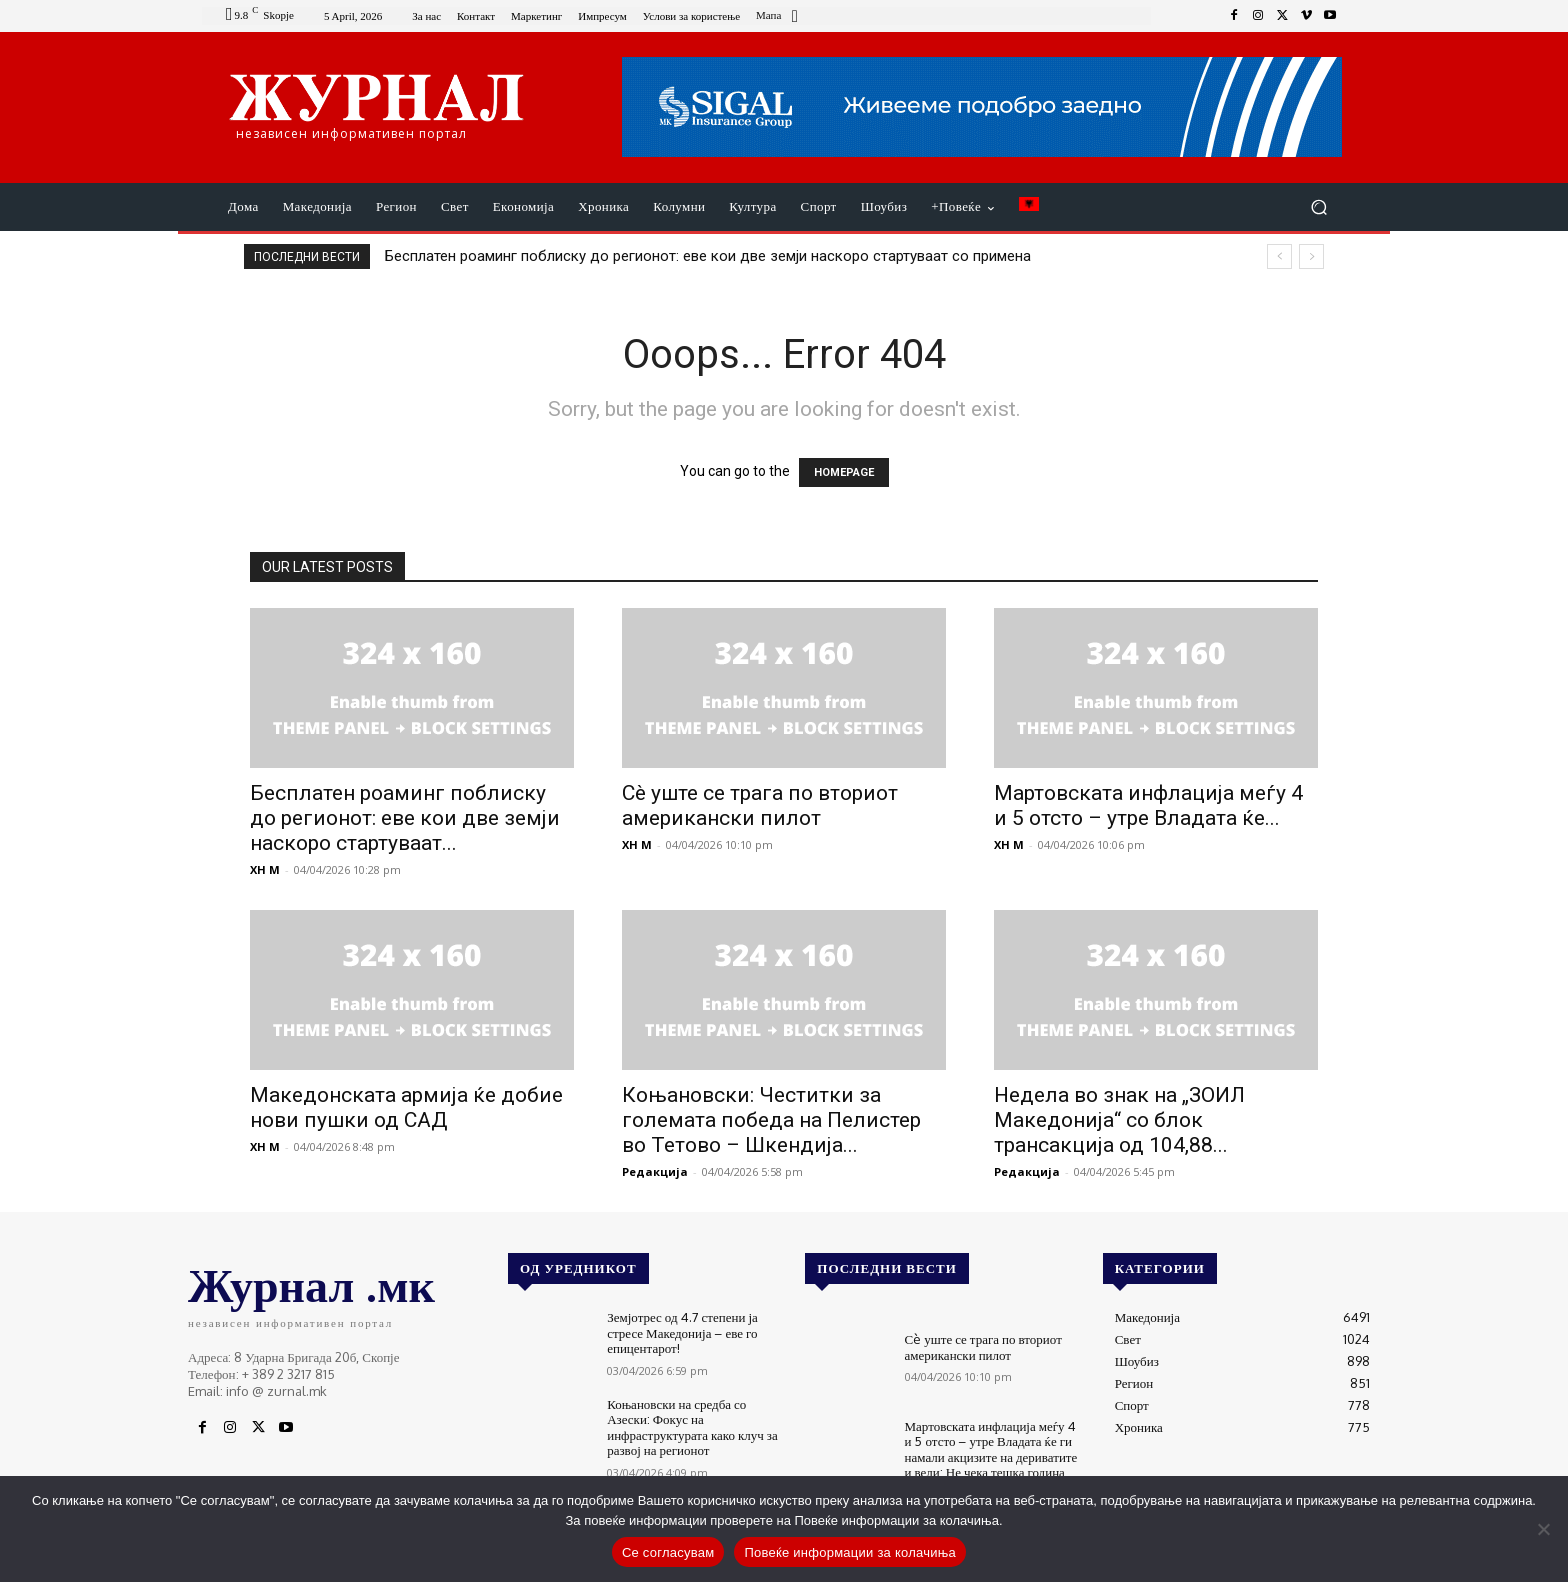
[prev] (1279, 256)
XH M (265, 869)
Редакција (655, 1171)
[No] (1543, 1529)
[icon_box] (779, 17)
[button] (1318, 207)
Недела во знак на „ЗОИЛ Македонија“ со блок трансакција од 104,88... (1119, 1120)
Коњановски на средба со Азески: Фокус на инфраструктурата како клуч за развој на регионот (692, 1427)
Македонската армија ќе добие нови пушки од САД (406, 1107)
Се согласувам (668, 1552)
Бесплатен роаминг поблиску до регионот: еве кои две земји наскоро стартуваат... (405, 818)
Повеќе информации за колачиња (850, 1552)
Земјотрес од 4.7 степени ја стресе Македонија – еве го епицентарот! (682, 1332)
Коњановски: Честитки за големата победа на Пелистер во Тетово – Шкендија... (771, 1120)
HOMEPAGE (844, 472)
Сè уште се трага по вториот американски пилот (760, 805)
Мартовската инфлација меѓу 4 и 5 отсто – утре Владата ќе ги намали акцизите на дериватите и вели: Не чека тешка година (991, 1449)
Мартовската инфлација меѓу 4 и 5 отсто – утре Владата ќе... (1148, 805)
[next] (1311, 256)
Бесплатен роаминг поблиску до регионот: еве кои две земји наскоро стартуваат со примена (708, 256)
